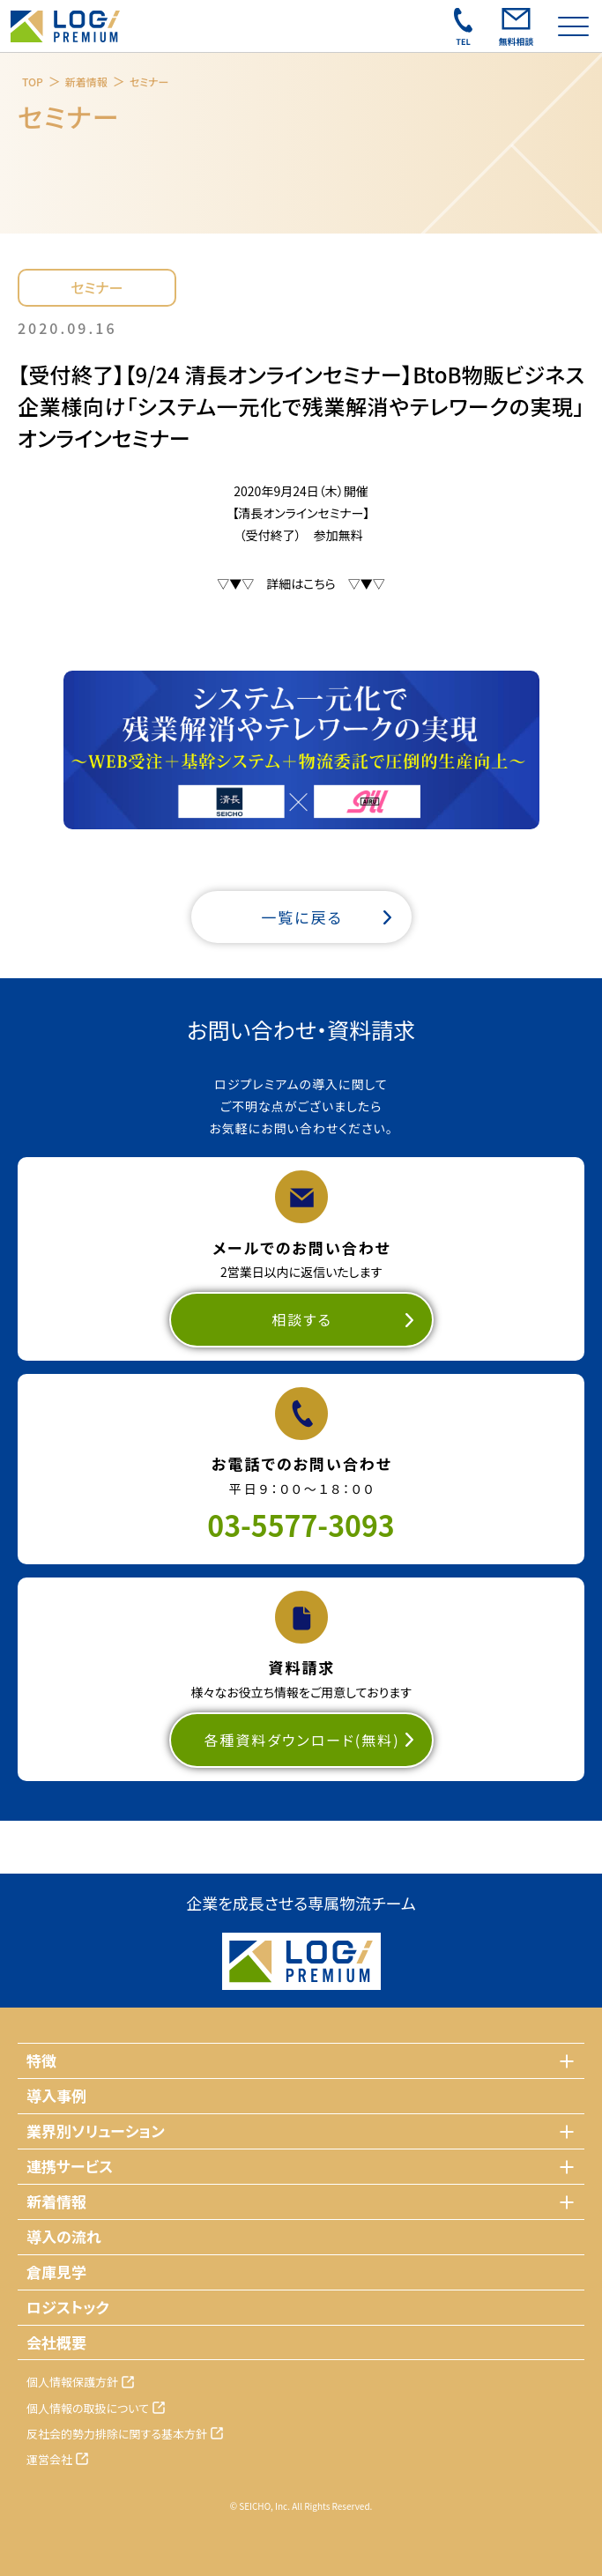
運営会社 (49, 2459)
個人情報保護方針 (72, 2381)
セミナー (149, 81)
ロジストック (67, 2307)
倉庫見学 (56, 2271)
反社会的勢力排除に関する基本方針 (116, 2433)
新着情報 (86, 81)
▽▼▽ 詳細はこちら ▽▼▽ (301, 583)
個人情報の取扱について (87, 2408)
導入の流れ (63, 2236)
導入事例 (56, 2095)
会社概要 (56, 2342)
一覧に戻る (302, 917)
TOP (32, 81)
